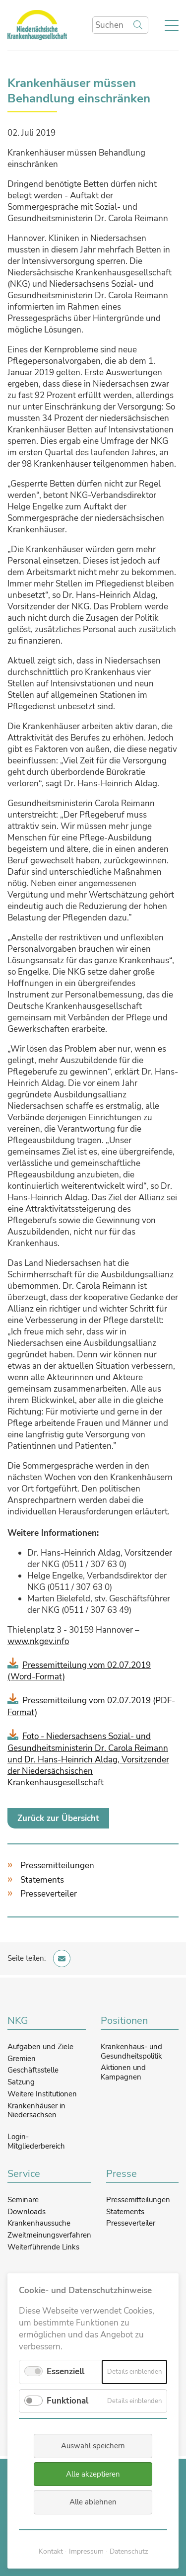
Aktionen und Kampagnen (123, 2072)
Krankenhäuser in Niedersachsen (36, 2110)
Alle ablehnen (93, 2502)
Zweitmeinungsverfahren (49, 2235)
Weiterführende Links (43, 2247)
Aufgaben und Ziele (40, 2047)
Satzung (21, 2082)
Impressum (86, 2551)
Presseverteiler (48, 1894)
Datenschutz (129, 2551)
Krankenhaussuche (38, 2223)
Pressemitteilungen (57, 1865)
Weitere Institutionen (42, 2094)
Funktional (67, 2401)
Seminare (23, 2200)
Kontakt (51, 2551)
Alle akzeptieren (93, 2474)
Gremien (21, 2059)
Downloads (26, 2212)
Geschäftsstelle (33, 2070)
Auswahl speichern (93, 2446)
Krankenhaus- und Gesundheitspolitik (131, 2051)
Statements (42, 1880)
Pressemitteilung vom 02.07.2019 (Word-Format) (79, 1671)
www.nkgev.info (38, 1641)
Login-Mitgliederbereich (36, 2141)
